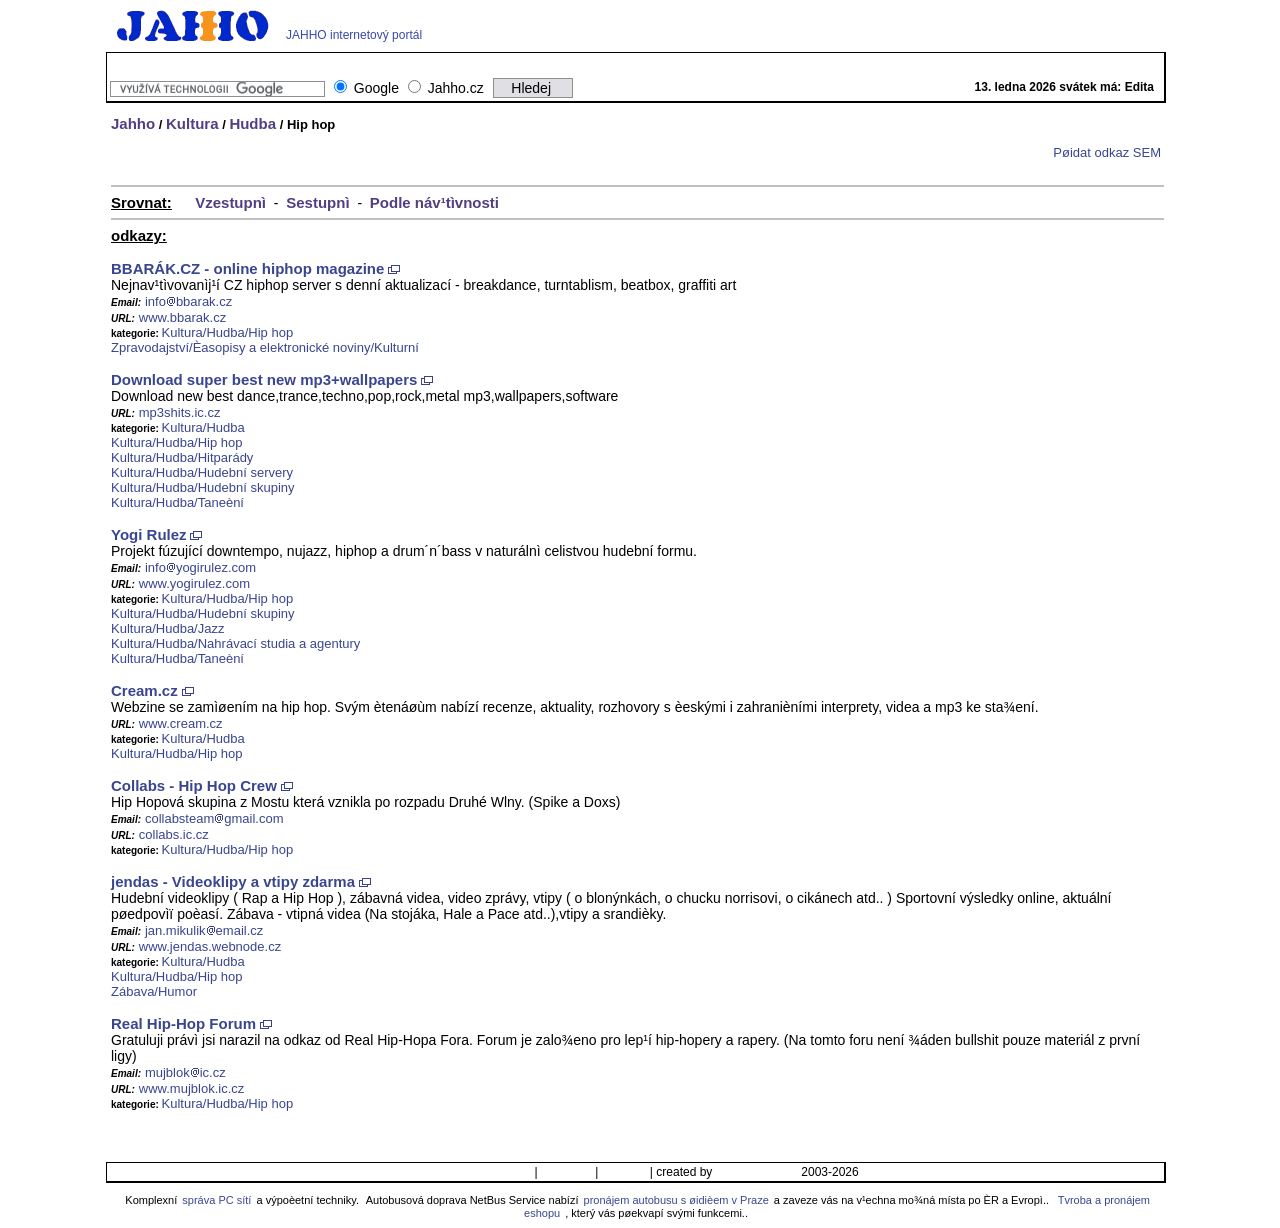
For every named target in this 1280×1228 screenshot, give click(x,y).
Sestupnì (317, 202)
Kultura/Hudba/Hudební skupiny (203, 487)
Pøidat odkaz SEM (1107, 152)
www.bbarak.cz (182, 317)
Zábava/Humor (154, 991)
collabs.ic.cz (174, 834)
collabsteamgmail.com (214, 818)
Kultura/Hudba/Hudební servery (202, 472)
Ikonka (624, 1172)
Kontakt (566, 1172)
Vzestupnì (230, 202)
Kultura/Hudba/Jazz (167, 628)
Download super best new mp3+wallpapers (264, 379)
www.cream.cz (181, 723)
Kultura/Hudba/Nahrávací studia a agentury (235, 643)
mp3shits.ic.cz (180, 412)
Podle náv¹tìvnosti (434, 202)
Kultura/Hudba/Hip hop (228, 332)
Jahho (133, 123)
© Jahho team (757, 1172)
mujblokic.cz (185, 1072)
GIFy (613, 63)
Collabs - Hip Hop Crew (194, 785)
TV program (670, 63)
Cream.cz (144, 690)
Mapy (728, 63)
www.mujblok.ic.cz (191, 1088)
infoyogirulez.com (200, 567)
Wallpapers (558, 63)
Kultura (192, 123)
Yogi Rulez (149, 534)
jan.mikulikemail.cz (204, 930)
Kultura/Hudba (203, 427)
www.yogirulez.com (194, 583)
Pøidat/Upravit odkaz (471, 1172)
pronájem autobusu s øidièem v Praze (676, 1200)
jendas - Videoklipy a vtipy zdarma (233, 881)
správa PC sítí (216, 1200)
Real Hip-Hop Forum (183, 1023)
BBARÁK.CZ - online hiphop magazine (247, 268)
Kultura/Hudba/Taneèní (177, 502)
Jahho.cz (456, 88)
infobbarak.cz (188, 301)
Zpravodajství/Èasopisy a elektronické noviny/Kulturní (265, 347)
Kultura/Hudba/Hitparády (182, 457)
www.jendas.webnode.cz (210, 946)
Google (376, 88)
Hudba (252, 123)
